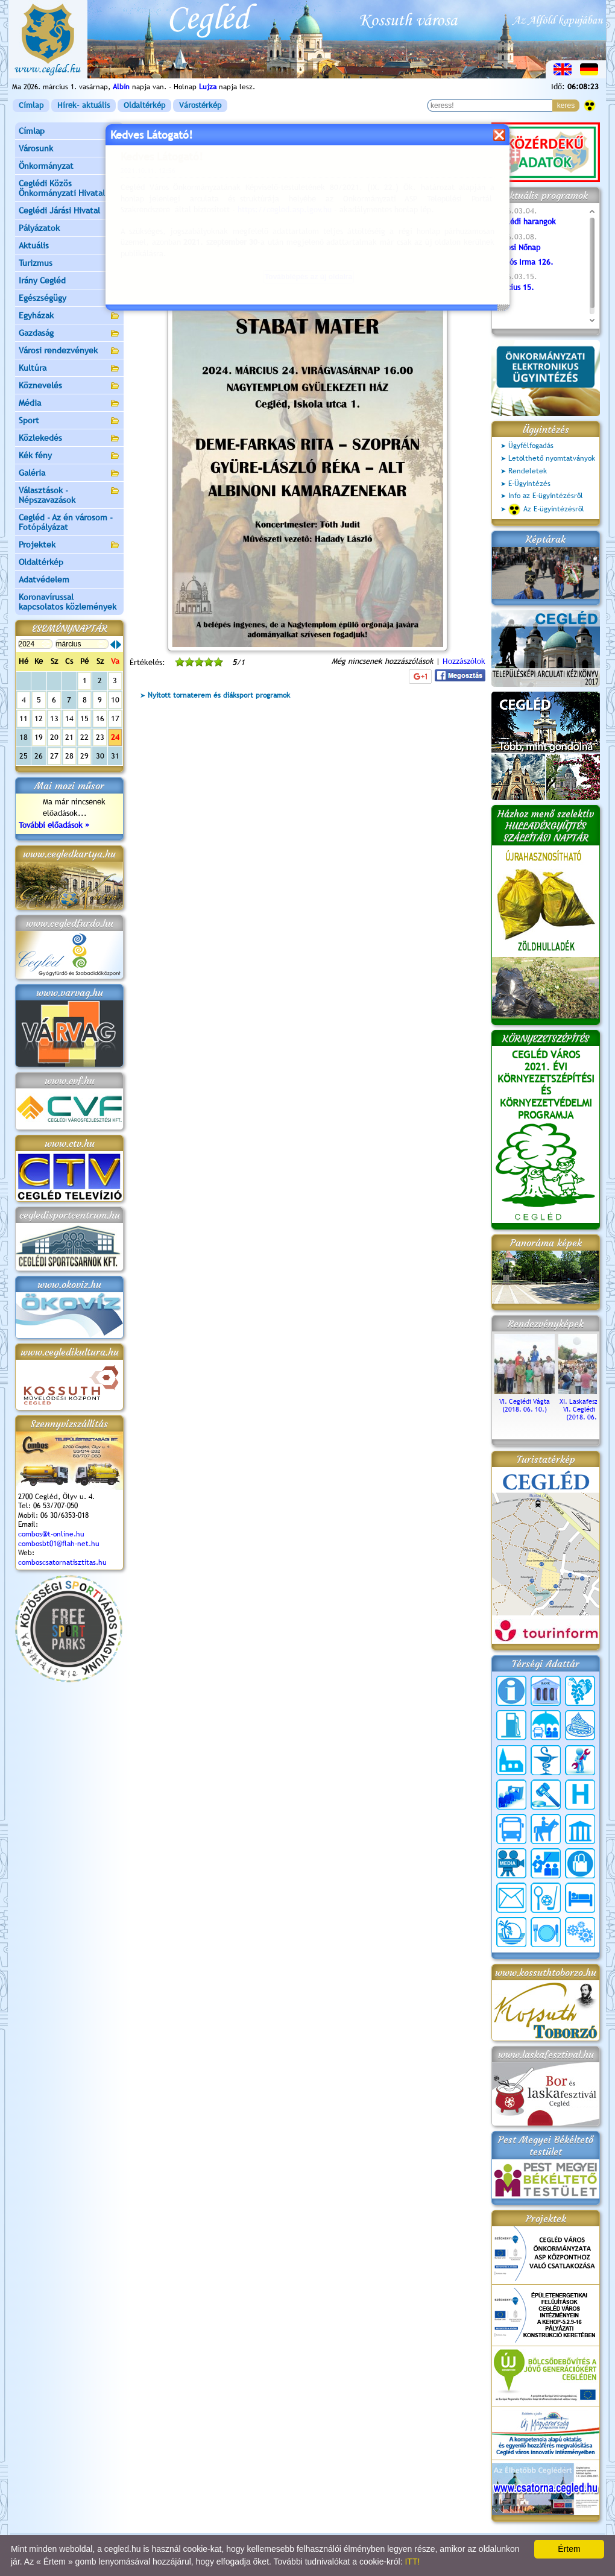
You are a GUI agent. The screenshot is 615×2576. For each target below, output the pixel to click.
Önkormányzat (69, 166)
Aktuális (69, 246)
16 (100, 718)
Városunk (69, 149)
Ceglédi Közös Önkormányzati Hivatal (69, 188)
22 (84, 737)
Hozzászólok (464, 661)
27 (54, 755)
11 (23, 718)
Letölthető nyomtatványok (551, 458)
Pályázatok (39, 228)
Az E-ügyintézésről (546, 510)
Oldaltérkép (144, 105)
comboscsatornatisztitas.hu (62, 1562)
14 (69, 718)
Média (69, 403)
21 (69, 737)
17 (115, 718)
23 (100, 737)
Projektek (69, 545)
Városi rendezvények (69, 351)
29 (84, 755)
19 (38, 737)
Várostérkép (200, 105)
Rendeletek (527, 471)
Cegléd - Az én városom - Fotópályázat (66, 522)
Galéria (69, 473)
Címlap (31, 105)
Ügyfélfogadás (531, 445)
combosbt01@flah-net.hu (58, 1543)
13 (54, 718)
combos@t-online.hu (51, 1534)
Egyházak (69, 316)
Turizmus (69, 264)
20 (54, 737)
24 (115, 737)
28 (69, 755)
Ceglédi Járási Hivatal (59, 210)
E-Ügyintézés (529, 483)
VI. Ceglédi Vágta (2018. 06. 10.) (524, 1401)
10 (115, 699)
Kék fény (69, 456)
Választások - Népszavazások (69, 495)
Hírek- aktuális (83, 105)
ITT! (412, 2561)
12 (38, 718)
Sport (69, 421)
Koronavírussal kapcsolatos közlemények (67, 601)
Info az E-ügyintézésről (545, 495)
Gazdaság (69, 333)
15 (84, 718)
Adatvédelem (44, 579)
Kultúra (69, 368)
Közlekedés (69, 438)
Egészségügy (69, 299)
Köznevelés (69, 386)
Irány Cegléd (42, 280)
